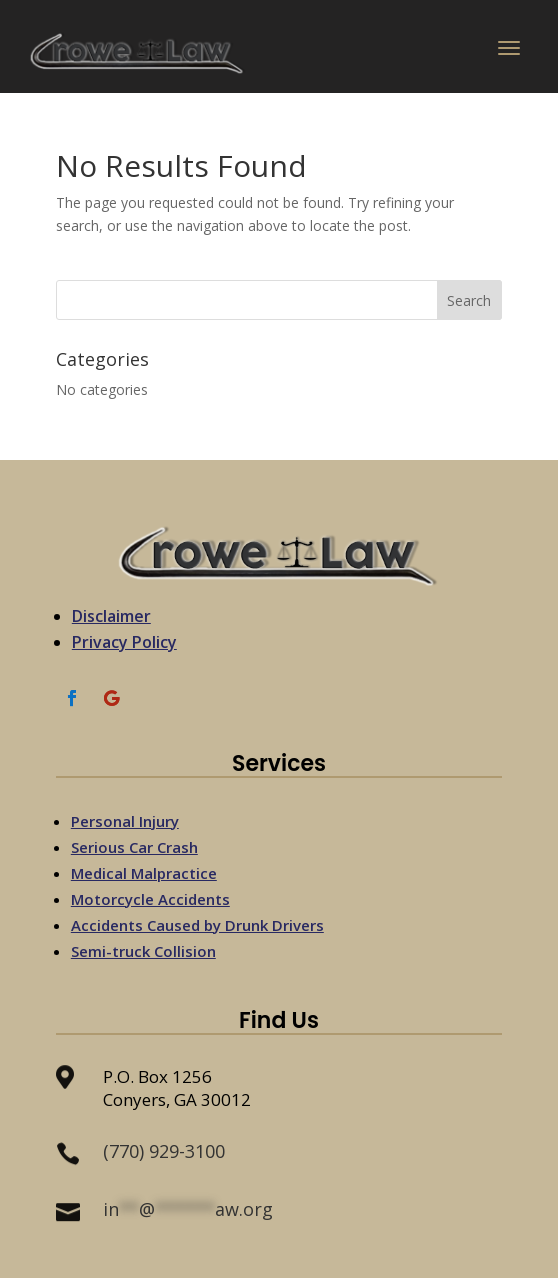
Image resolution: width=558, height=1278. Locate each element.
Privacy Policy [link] (124, 642)
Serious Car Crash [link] (134, 847)
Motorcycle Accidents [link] (150, 899)
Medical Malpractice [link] (144, 873)
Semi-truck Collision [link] (143, 951)
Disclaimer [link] (111, 616)
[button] (509, 52)
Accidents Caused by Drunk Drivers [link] (197, 925)
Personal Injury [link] (125, 821)
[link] (138, 52)
